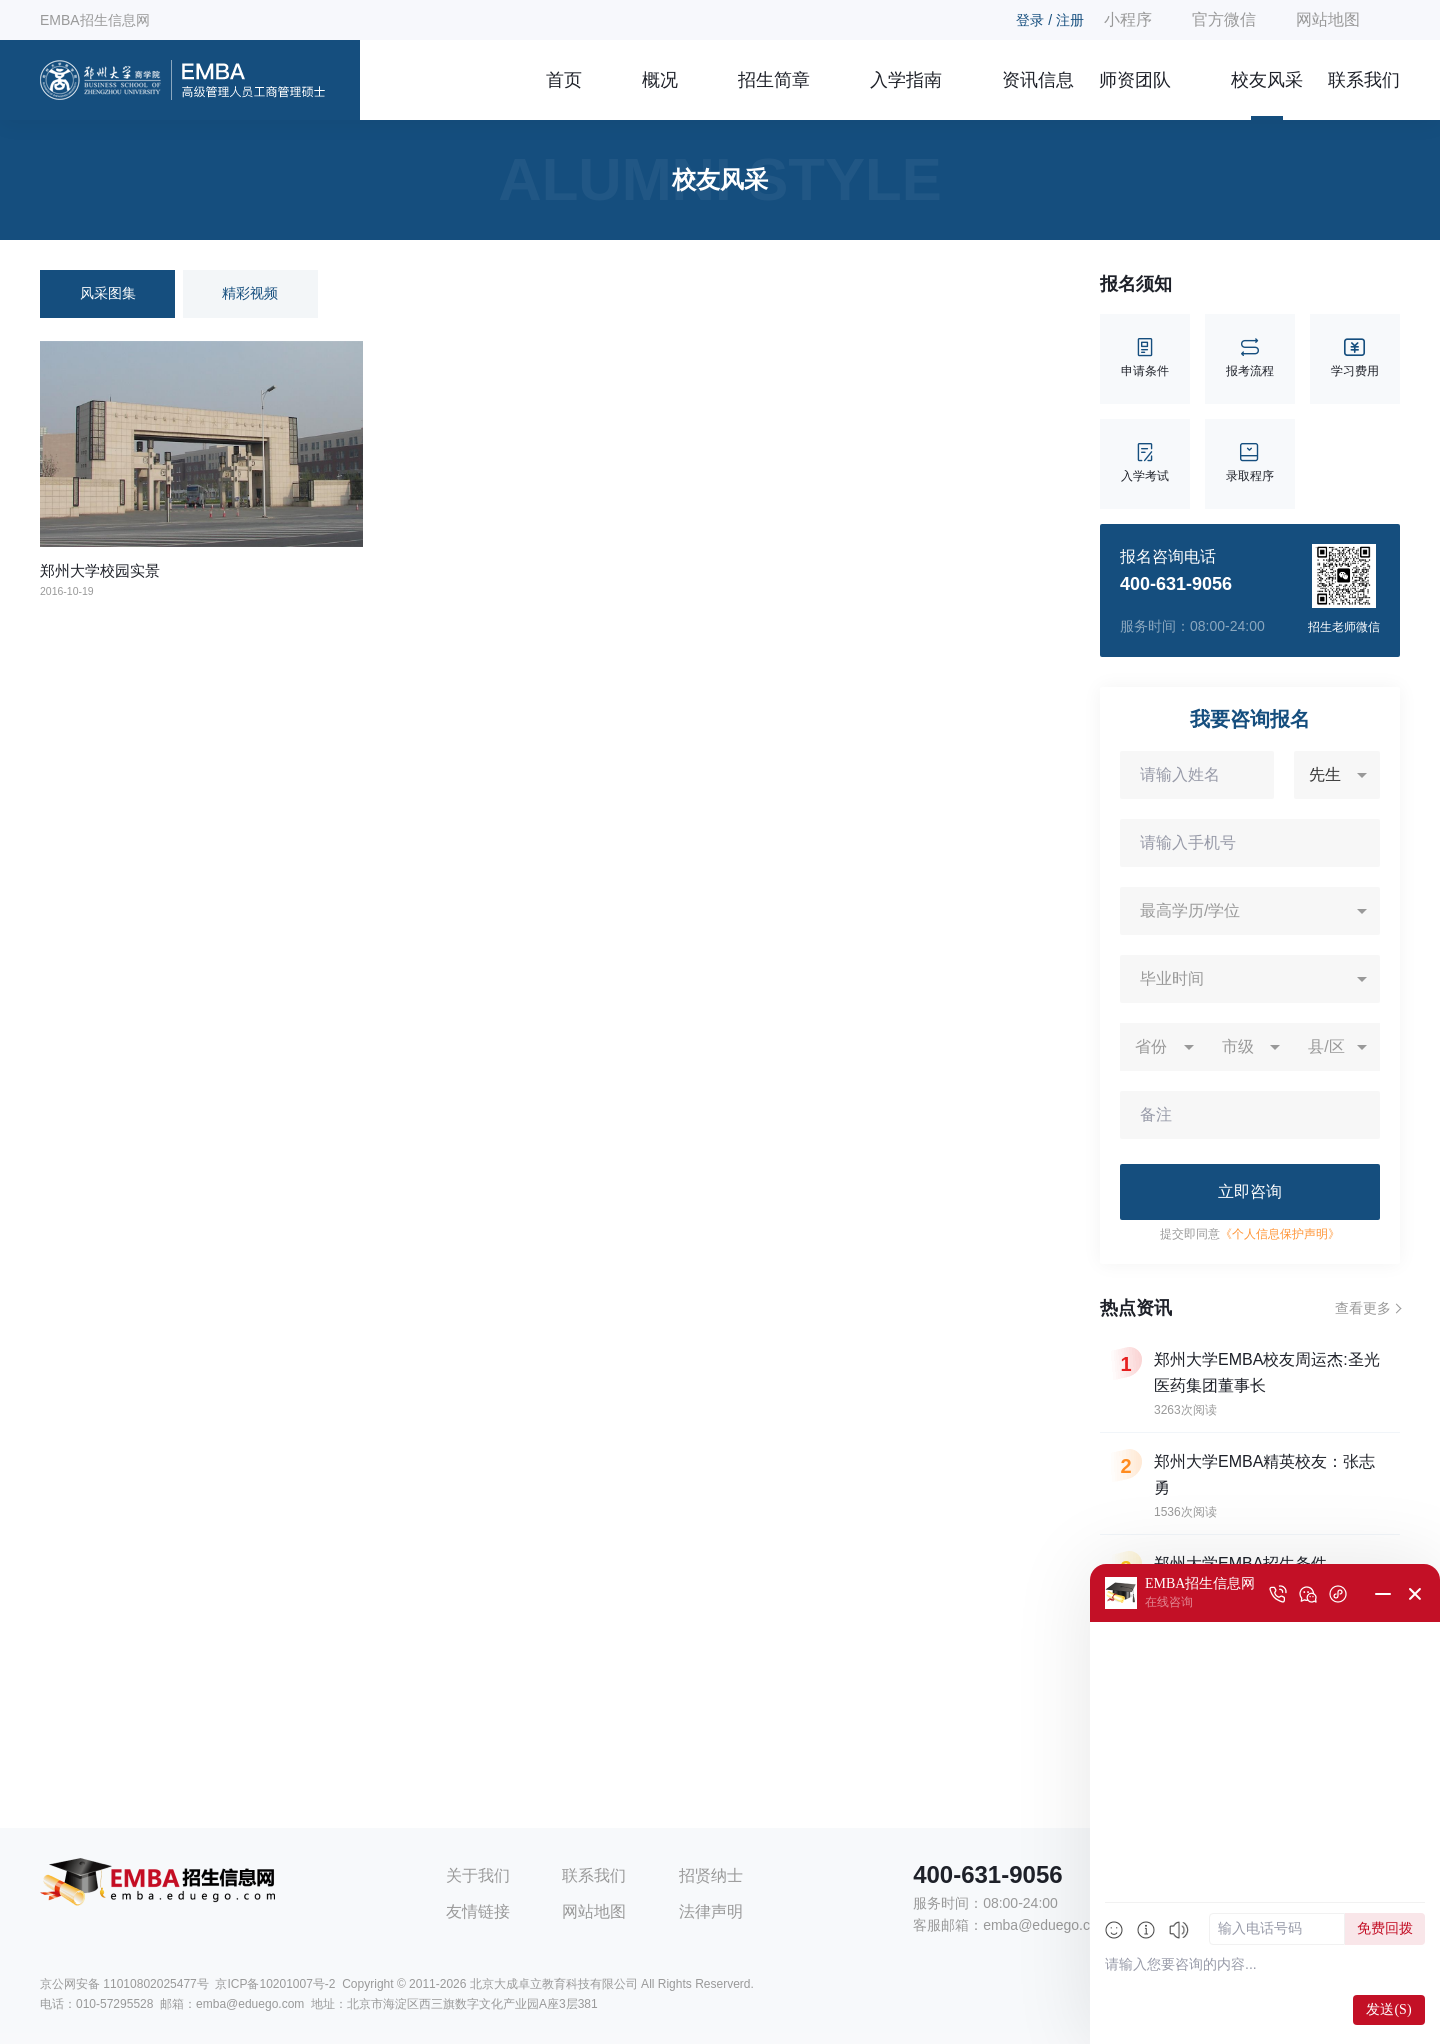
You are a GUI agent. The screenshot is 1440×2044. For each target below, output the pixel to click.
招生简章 (774, 80)
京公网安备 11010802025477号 (124, 1984)
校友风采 (1267, 80)
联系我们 (1364, 80)
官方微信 (1224, 19)
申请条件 (1145, 358)
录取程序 (1250, 463)
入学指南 (906, 80)
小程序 (1128, 19)
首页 (564, 80)
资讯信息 (1038, 80)
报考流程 (1250, 358)
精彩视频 (250, 293)
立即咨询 (1250, 1191)
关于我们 (478, 1875)
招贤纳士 (711, 1875)
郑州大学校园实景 (100, 570)
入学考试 (1145, 463)
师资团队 (1135, 80)
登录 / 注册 (1050, 20)
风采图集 (108, 293)
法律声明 (711, 1911)
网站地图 (1328, 19)
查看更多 (1363, 1308)
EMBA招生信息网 (95, 20)
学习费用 (1355, 358)
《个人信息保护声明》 (1280, 1234)
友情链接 (478, 1911)
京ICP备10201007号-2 (275, 1984)
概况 (660, 80)
